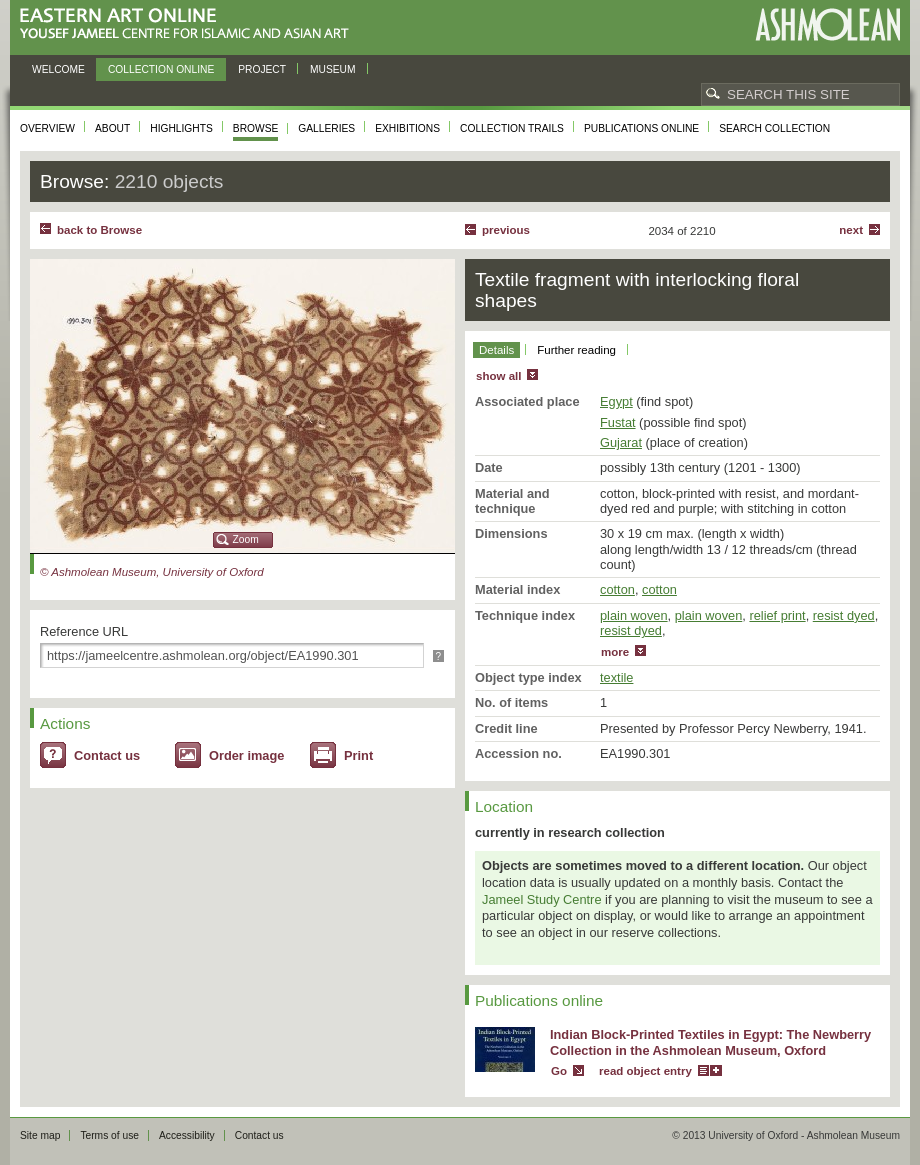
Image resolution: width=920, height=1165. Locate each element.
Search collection (774, 128)
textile (616, 677)
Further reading (576, 350)
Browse (256, 128)
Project (262, 69)
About (112, 128)
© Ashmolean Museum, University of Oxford (152, 572)
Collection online (161, 69)
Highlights (181, 128)
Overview (47, 128)
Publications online (641, 128)
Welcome (58, 69)
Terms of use (109, 1135)
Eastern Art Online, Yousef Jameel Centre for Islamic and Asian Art (189, 24)
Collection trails (512, 128)
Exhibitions (407, 128)
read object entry (645, 1071)
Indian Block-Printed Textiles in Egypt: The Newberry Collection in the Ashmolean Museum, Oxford (710, 1043)
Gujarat (621, 442)
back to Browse (99, 230)
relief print (777, 615)
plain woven (634, 615)
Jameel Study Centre (542, 899)
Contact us (107, 755)
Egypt (616, 401)
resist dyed (844, 615)
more (615, 652)
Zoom (246, 539)
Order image (246, 755)
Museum (333, 69)
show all (498, 376)
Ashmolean (827, 24)
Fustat (618, 422)
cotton (617, 589)
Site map (40, 1135)
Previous (506, 230)
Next (851, 230)
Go (559, 1071)
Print (358, 755)
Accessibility (187, 1135)
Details (496, 350)
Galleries (326, 128)
